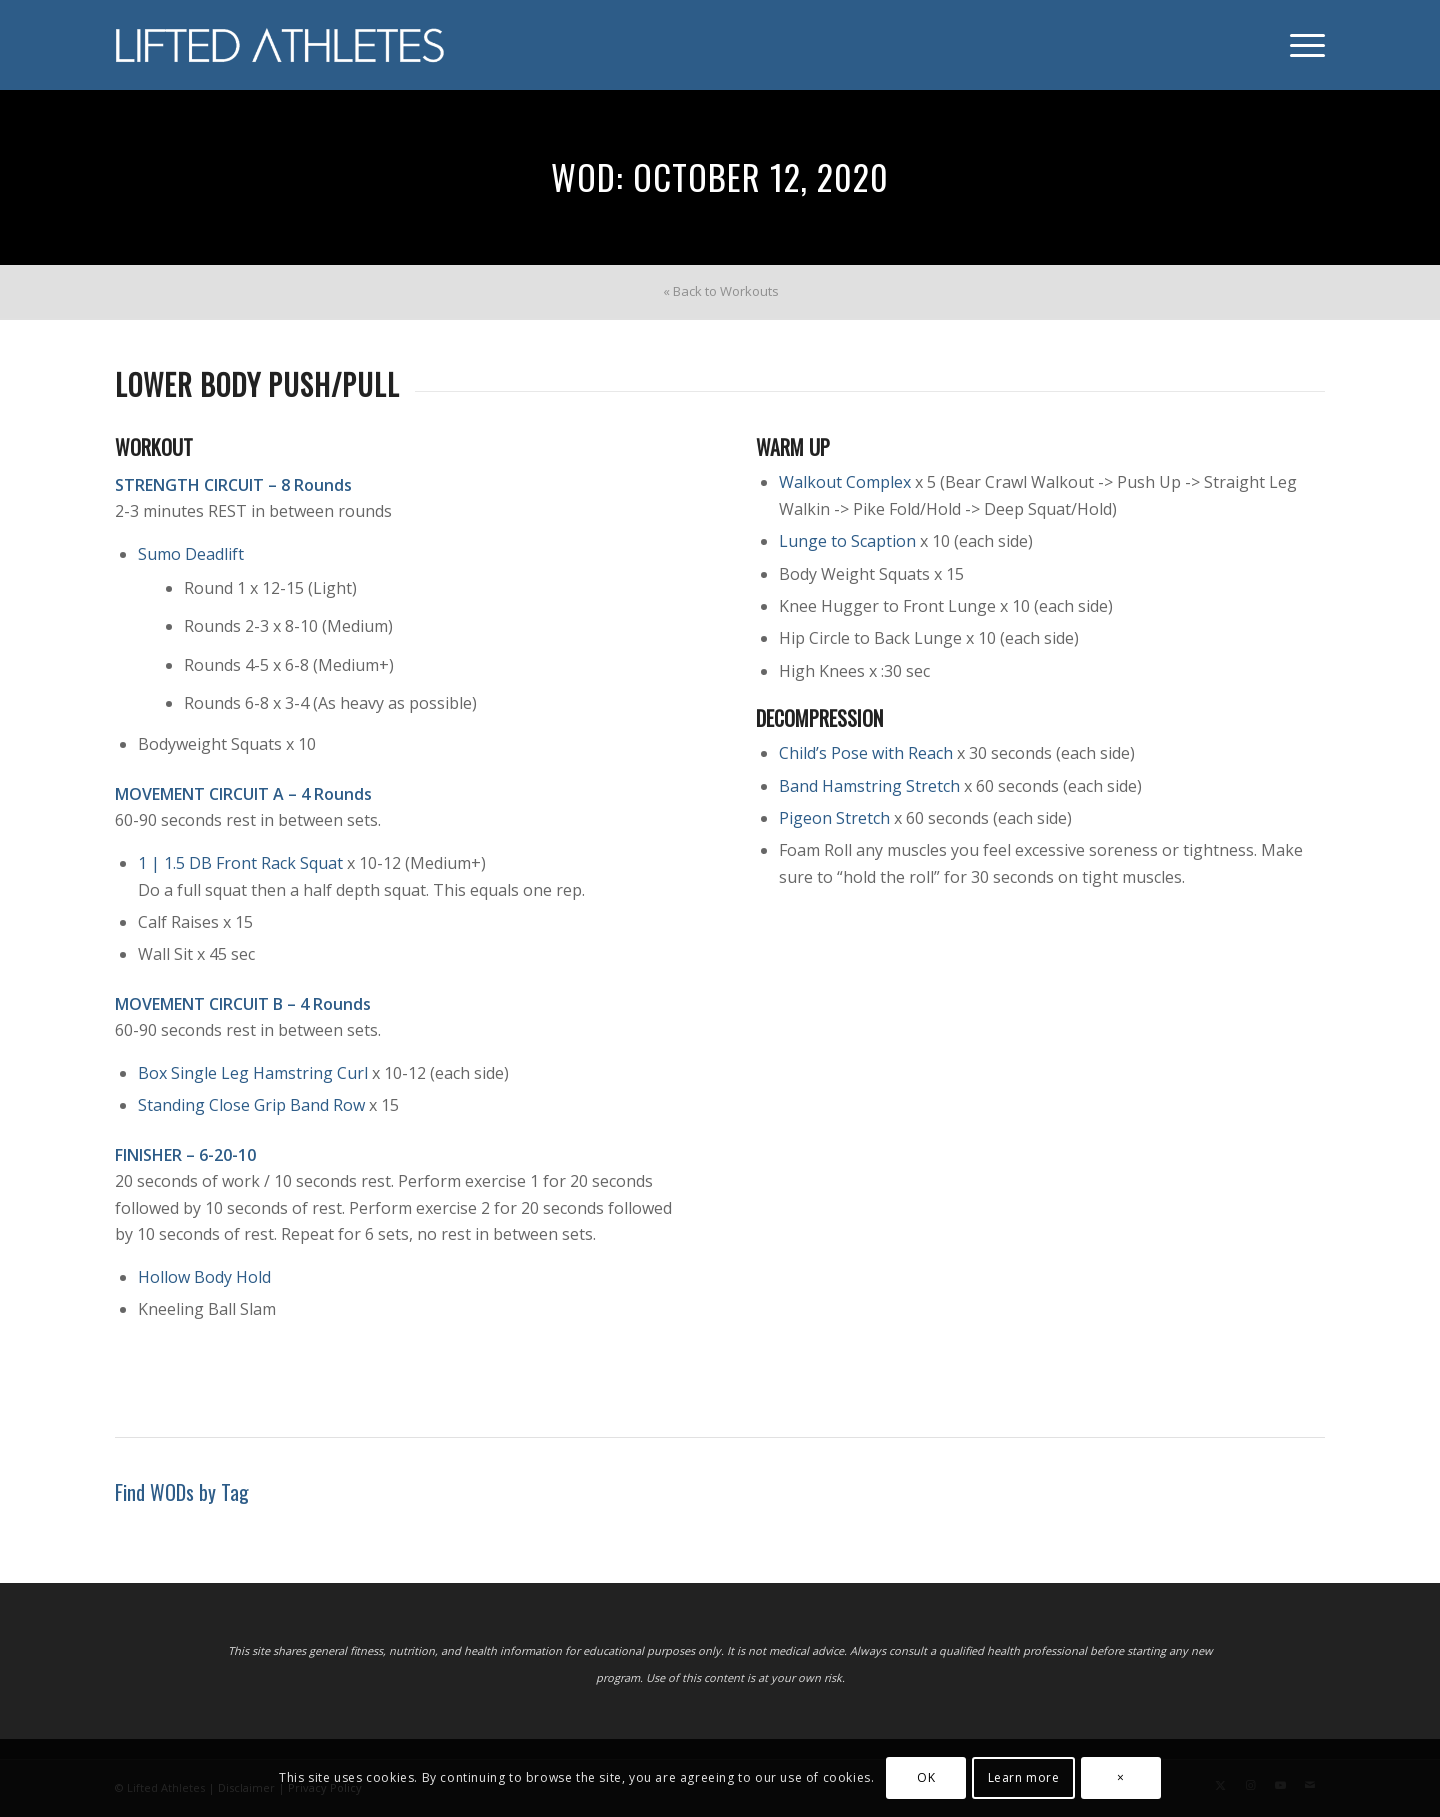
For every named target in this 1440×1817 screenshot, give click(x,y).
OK (926, 1777)
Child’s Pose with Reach (866, 753)
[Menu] (1301, 45)
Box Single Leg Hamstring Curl (253, 1073)
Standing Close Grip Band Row (251, 1105)
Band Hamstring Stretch (869, 786)
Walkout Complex (845, 482)
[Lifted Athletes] (281, 45)
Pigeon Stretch (834, 818)
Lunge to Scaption (847, 541)
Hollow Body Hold (204, 1277)
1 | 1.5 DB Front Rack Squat (240, 863)
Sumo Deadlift (191, 554)
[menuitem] (1301, 45)
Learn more (1024, 1777)
